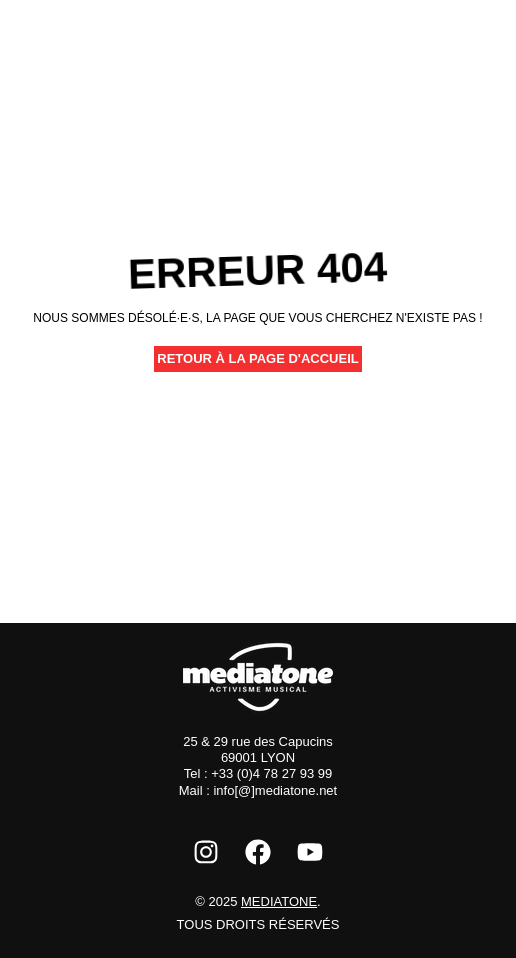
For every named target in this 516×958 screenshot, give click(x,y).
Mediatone (279, 901)
